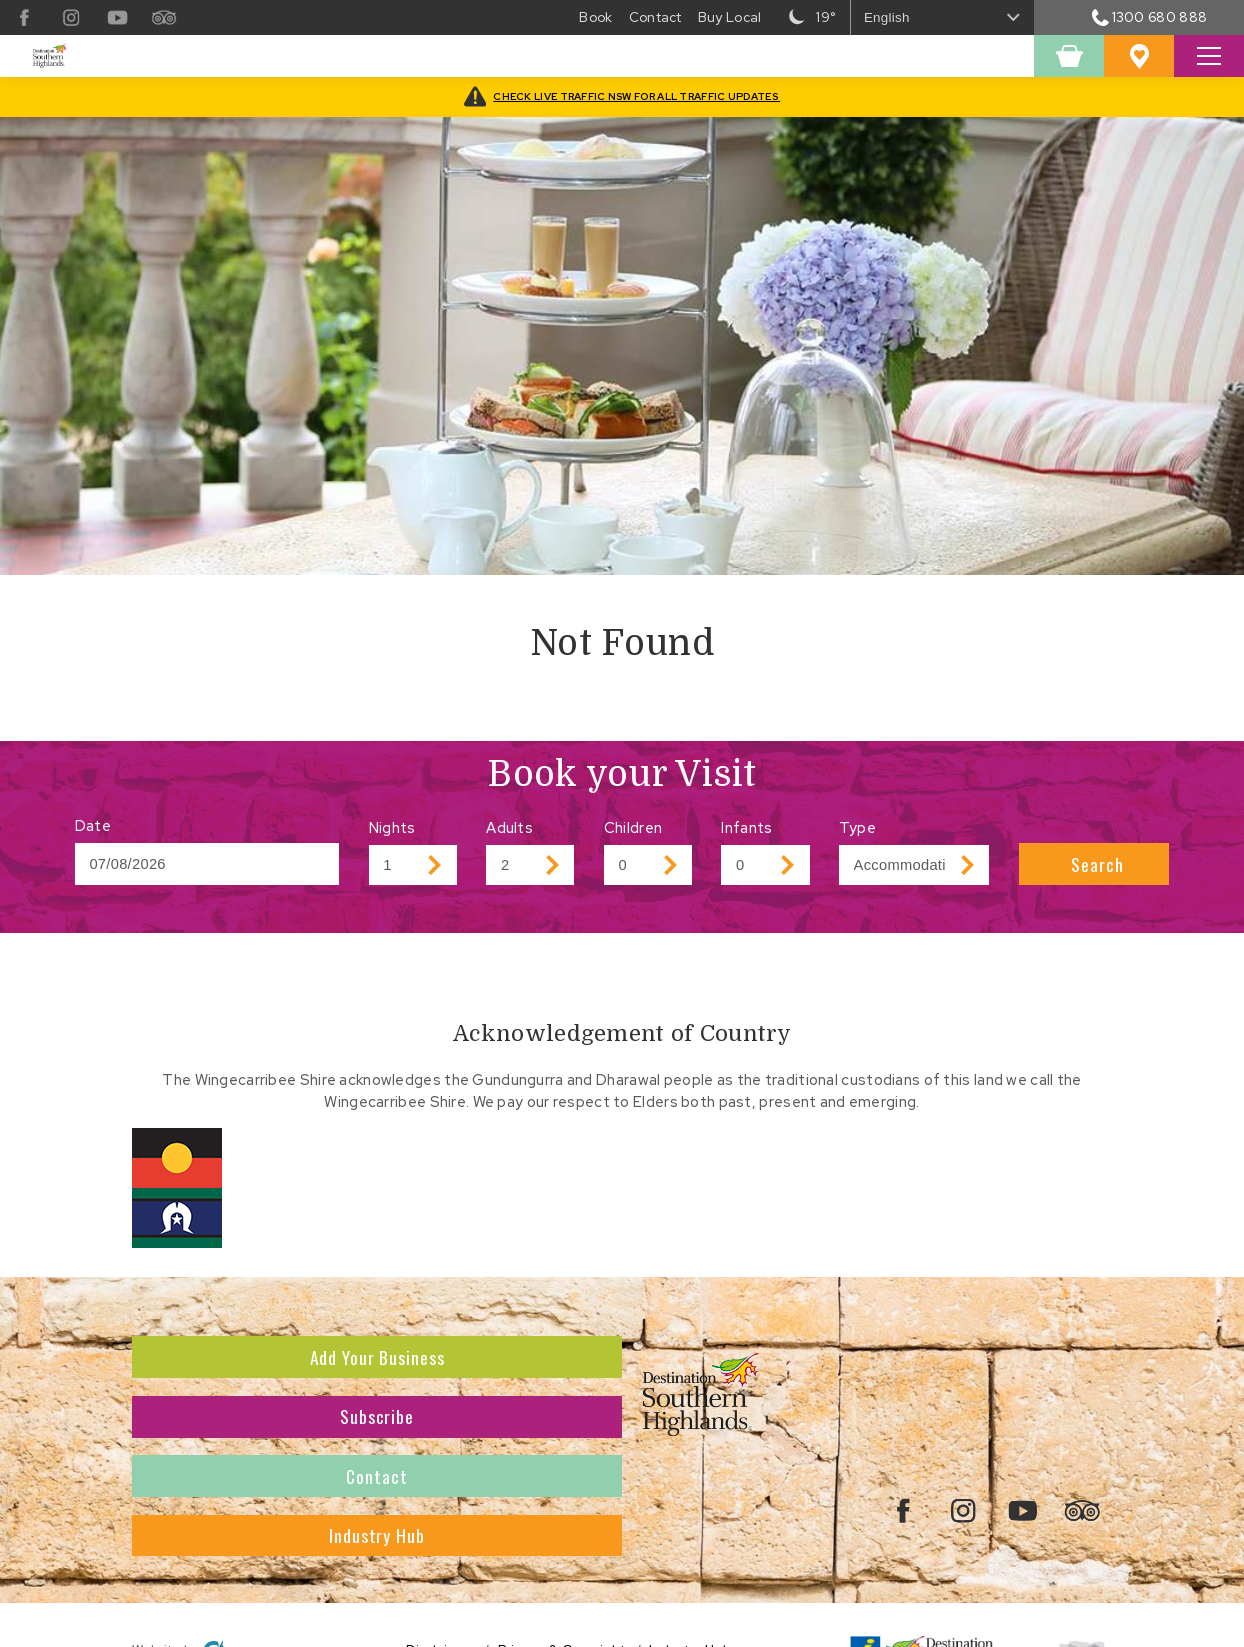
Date (93, 825)
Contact (376, 1476)
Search (1097, 864)
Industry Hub (377, 1535)
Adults (509, 827)
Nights (392, 827)
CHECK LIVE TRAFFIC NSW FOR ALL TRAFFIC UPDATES (636, 96)
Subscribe (377, 1416)
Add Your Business (377, 1357)
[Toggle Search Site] (1209, 56)
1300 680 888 (1149, 17)
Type (857, 827)
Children (633, 827)
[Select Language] (943, 18)
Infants (746, 827)
